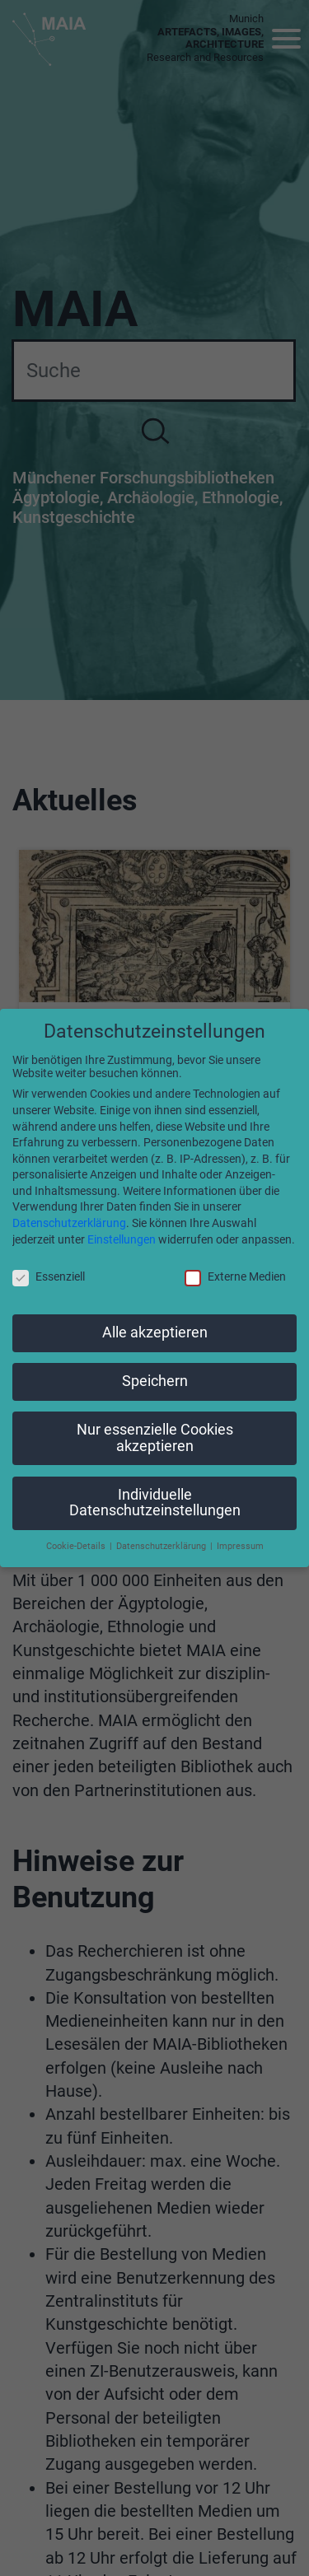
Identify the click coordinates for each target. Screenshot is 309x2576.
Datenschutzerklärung (69, 1223)
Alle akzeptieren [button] (155, 1332)
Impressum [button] (240, 1546)
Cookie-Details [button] (77, 1546)
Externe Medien (235, 1276)
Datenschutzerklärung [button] (162, 1546)
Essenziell (48, 1276)
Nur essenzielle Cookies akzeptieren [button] (155, 1437)
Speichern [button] (155, 1381)
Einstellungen (121, 1239)
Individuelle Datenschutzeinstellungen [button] (155, 1502)
